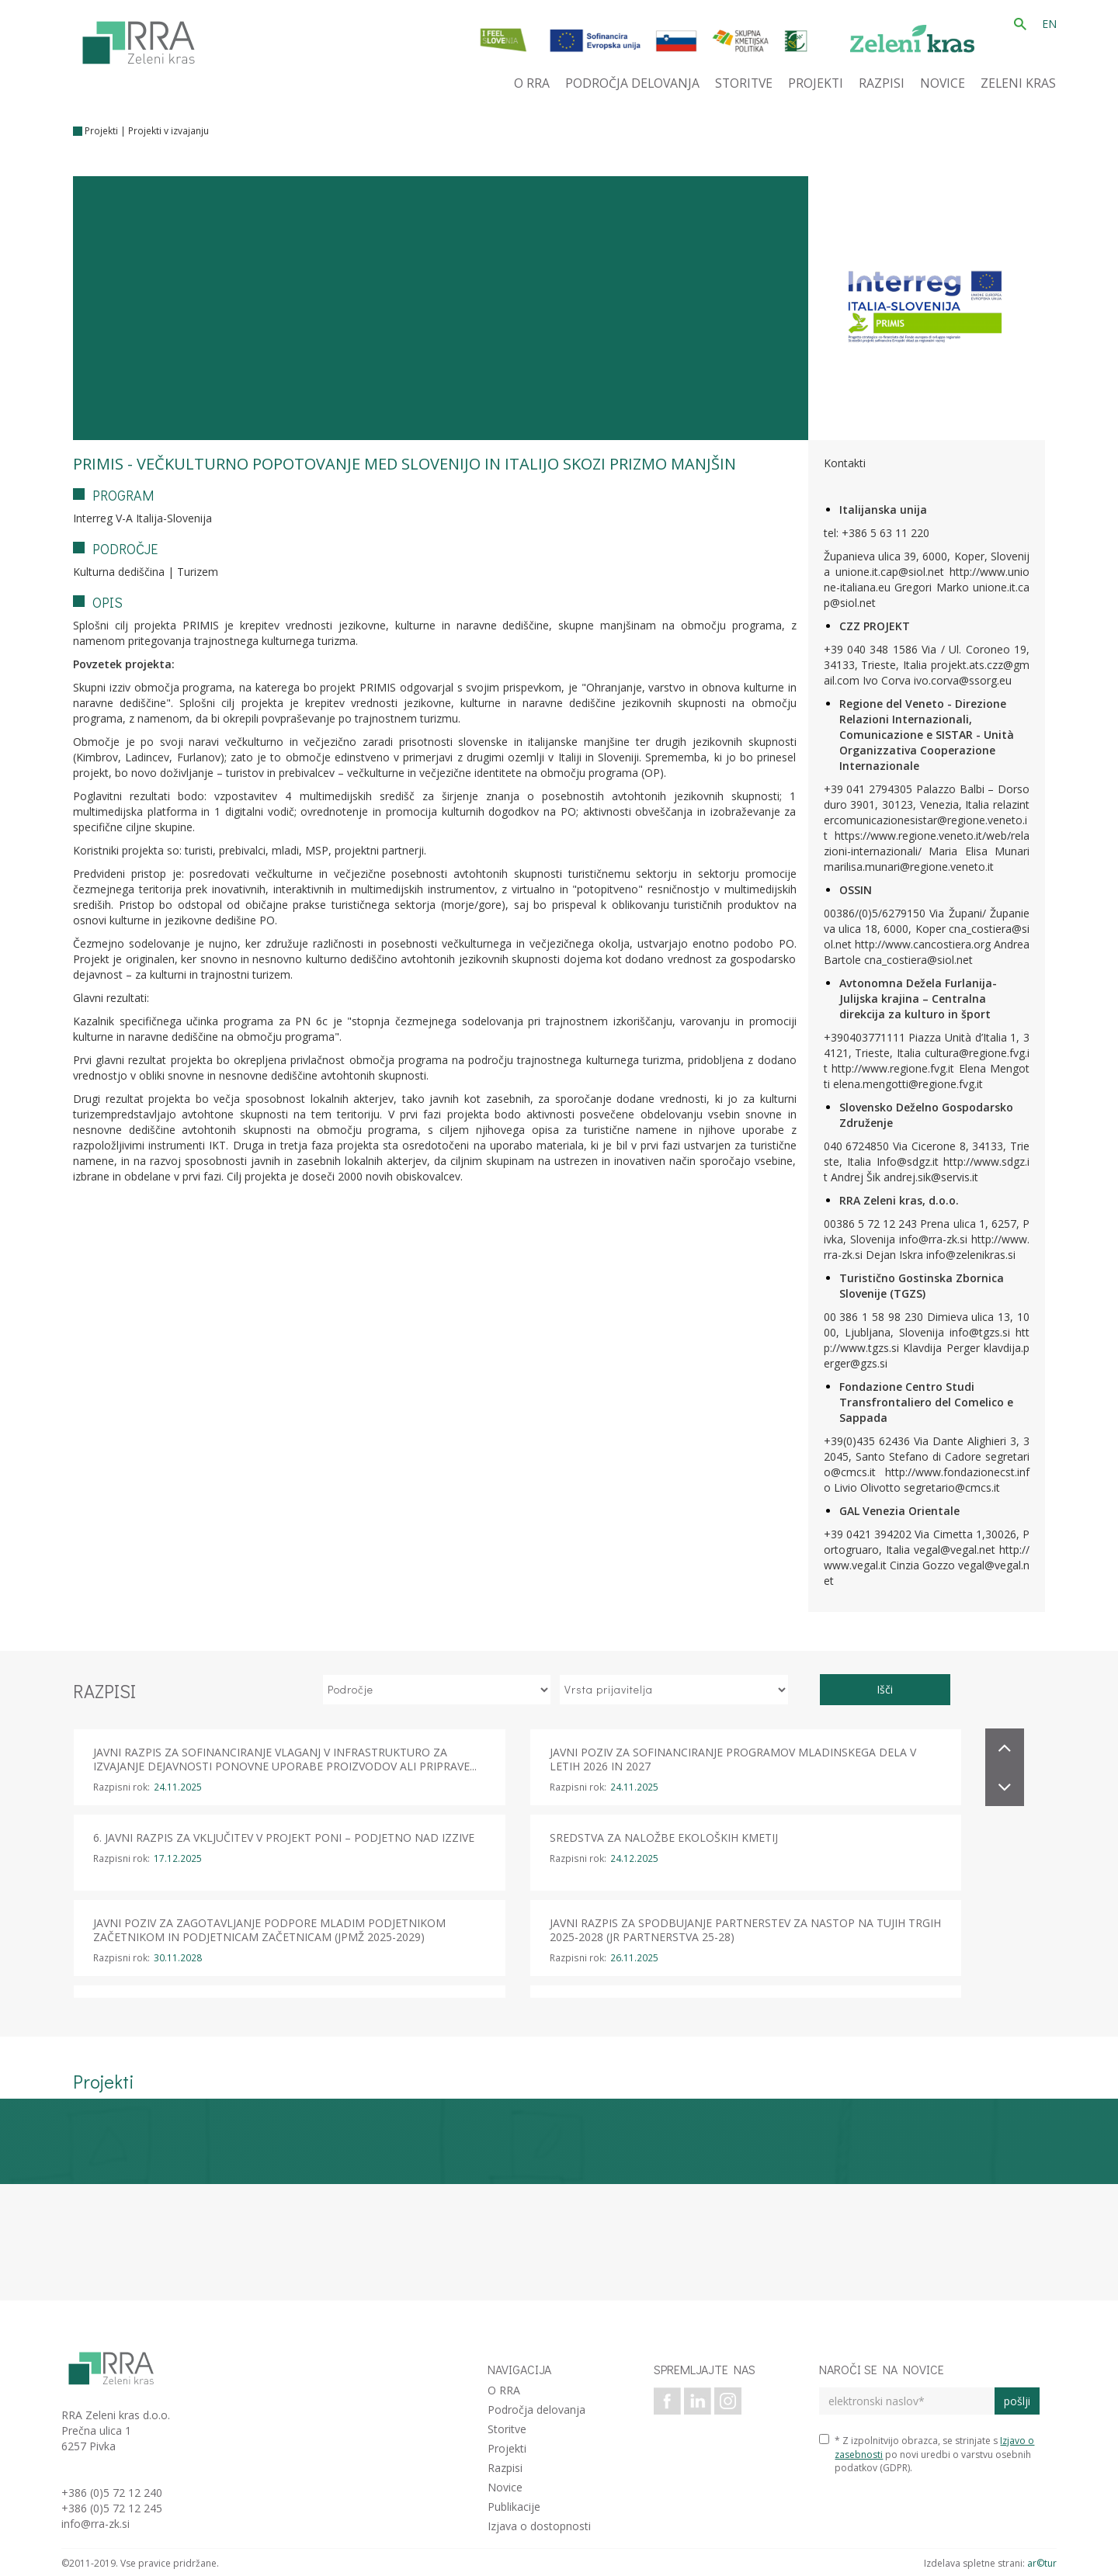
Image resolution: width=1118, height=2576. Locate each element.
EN (1049, 23)
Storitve (507, 2429)
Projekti (101, 130)
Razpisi (505, 2467)
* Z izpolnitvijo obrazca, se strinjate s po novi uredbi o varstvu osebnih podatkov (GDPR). (926, 2454)
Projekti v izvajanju (168, 130)
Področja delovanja (536, 2409)
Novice (505, 2487)
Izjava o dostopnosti (539, 2526)
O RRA (504, 2390)
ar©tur (1042, 2563)
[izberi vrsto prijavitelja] (674, 1689)
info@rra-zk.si (95, 2523)
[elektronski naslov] (906, 2401)
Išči (885, 1689)
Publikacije (514, 2506)
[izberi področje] (437, 1689)
